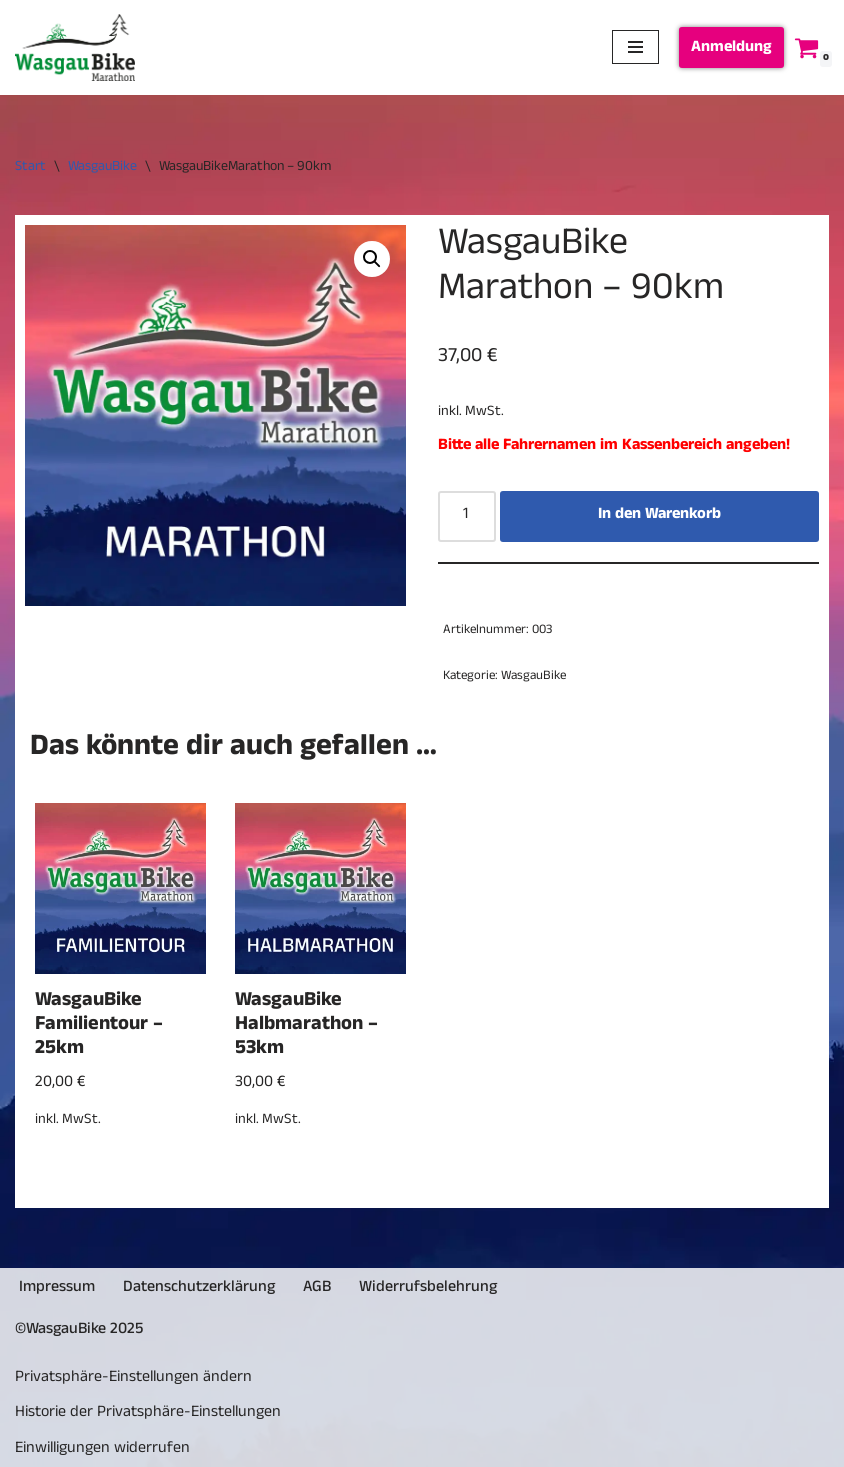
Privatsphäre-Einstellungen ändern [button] (133, 1379)
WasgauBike (102, 167)
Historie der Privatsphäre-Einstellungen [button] (148, 1414)
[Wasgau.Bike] (75, 47)
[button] (372, 259)
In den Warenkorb (659, 516)
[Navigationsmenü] (635, 47)
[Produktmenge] (467, 517)
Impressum (57, 1289)
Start (30, 167)
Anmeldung (731, 49)
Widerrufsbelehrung (428, 1289)
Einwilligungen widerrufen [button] (102, 1450)
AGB (317, 1289)
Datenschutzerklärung (199, 1289)
